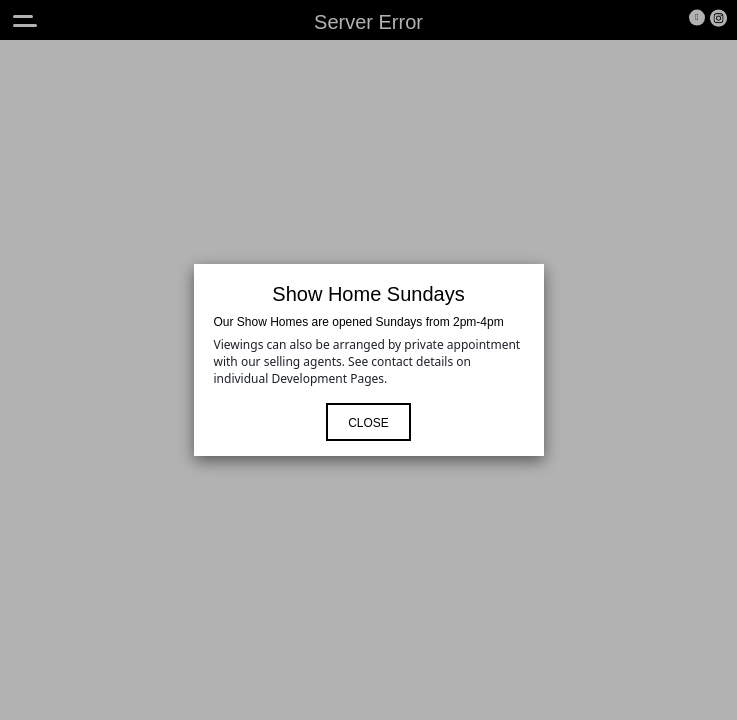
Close (368, 423)
